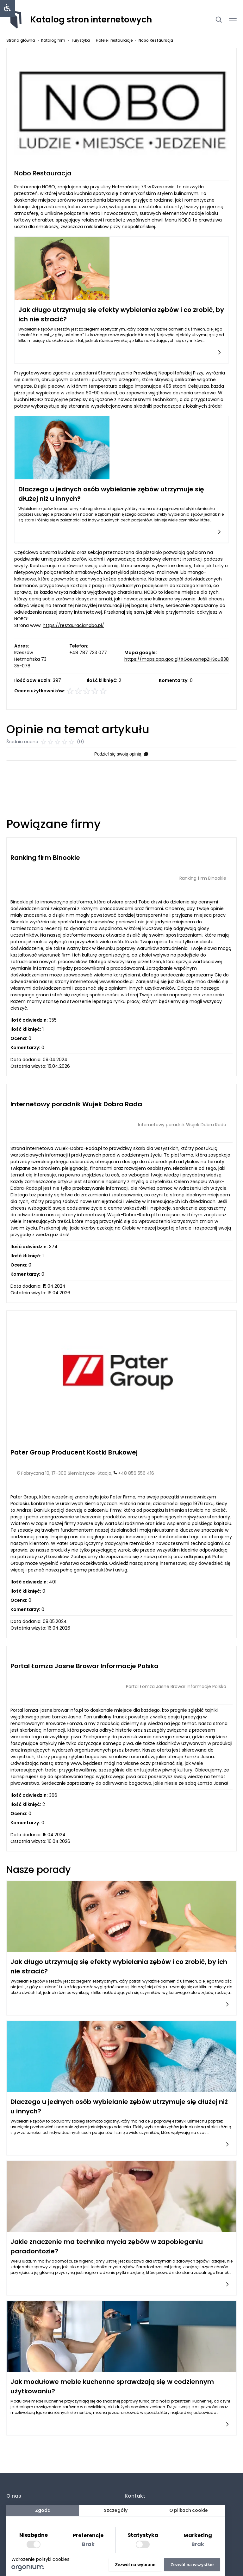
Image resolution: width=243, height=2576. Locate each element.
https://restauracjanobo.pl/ (73, 625)
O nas (13, 2496)
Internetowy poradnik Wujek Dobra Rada (76, 1104)
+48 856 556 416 (136, 1473)
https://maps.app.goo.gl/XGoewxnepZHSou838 (176, 659)
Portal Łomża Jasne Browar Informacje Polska (84, 1666)
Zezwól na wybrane (135, 2564)
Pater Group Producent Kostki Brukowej (74, 1452)
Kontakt (135, 2496)
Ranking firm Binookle (45, 857)
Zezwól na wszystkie (192, 2564)
